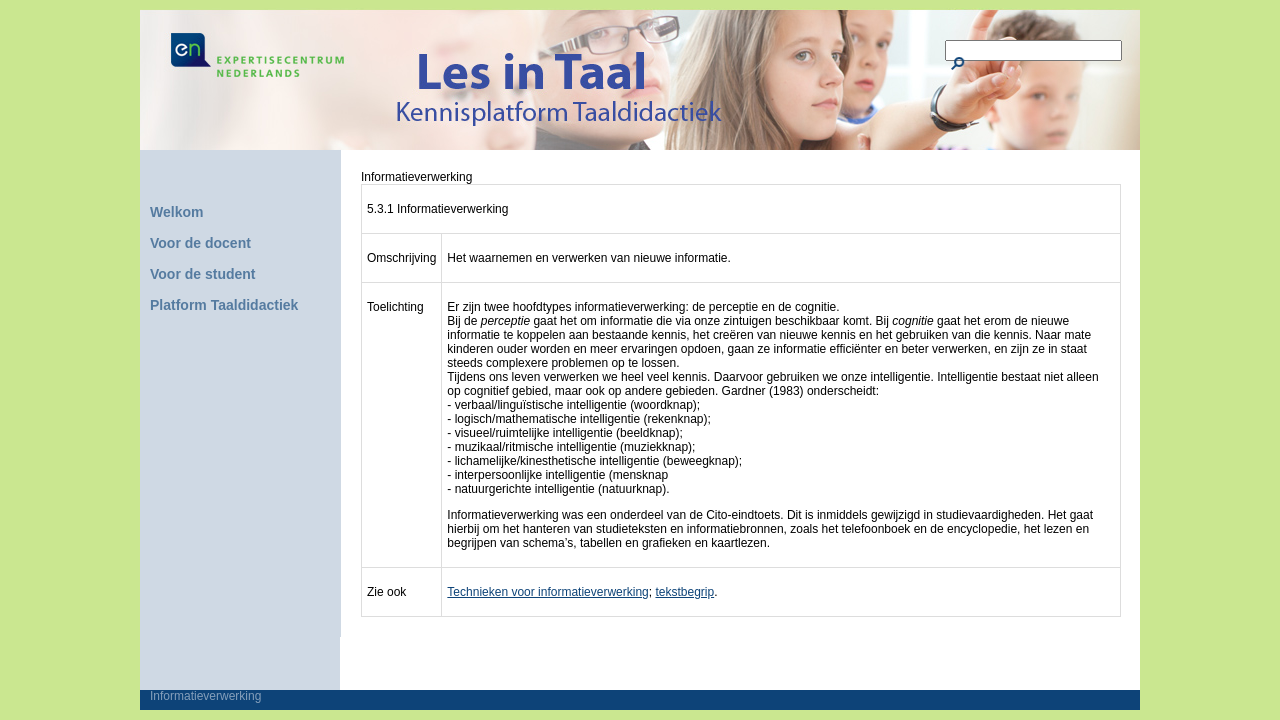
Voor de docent (200, 243)
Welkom (176, 212)
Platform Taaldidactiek (224, 305)
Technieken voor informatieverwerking (547, 592)
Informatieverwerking (205, 696)
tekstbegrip (684, 592)
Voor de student (203, 274)
